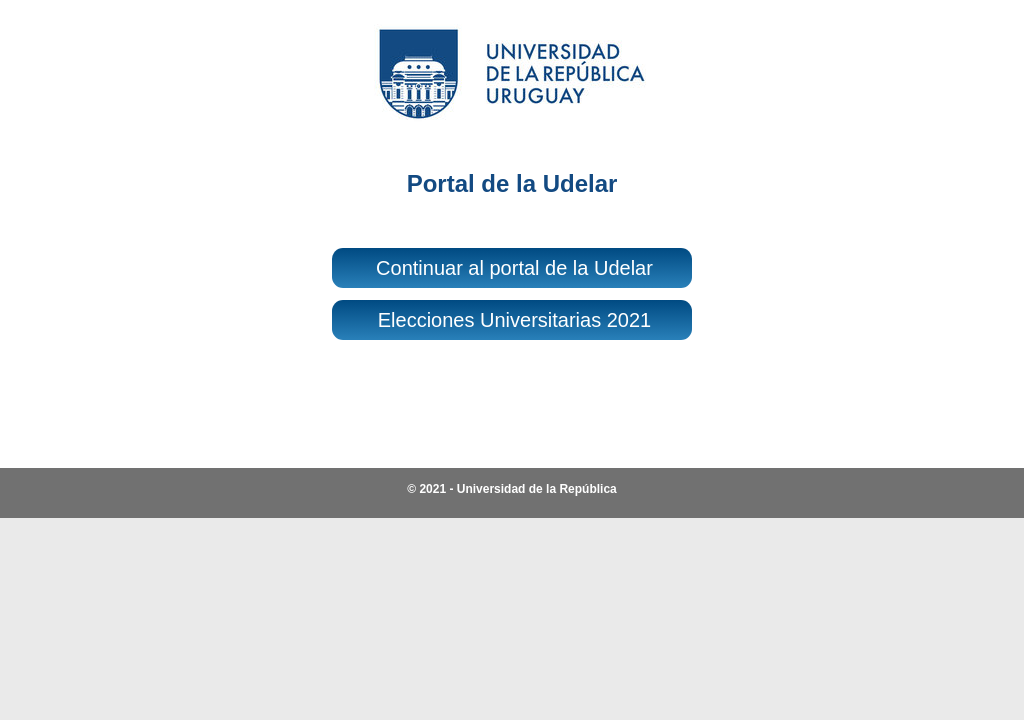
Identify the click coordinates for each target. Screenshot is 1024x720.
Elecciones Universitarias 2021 (514, 320)
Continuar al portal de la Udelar (514, 268)
